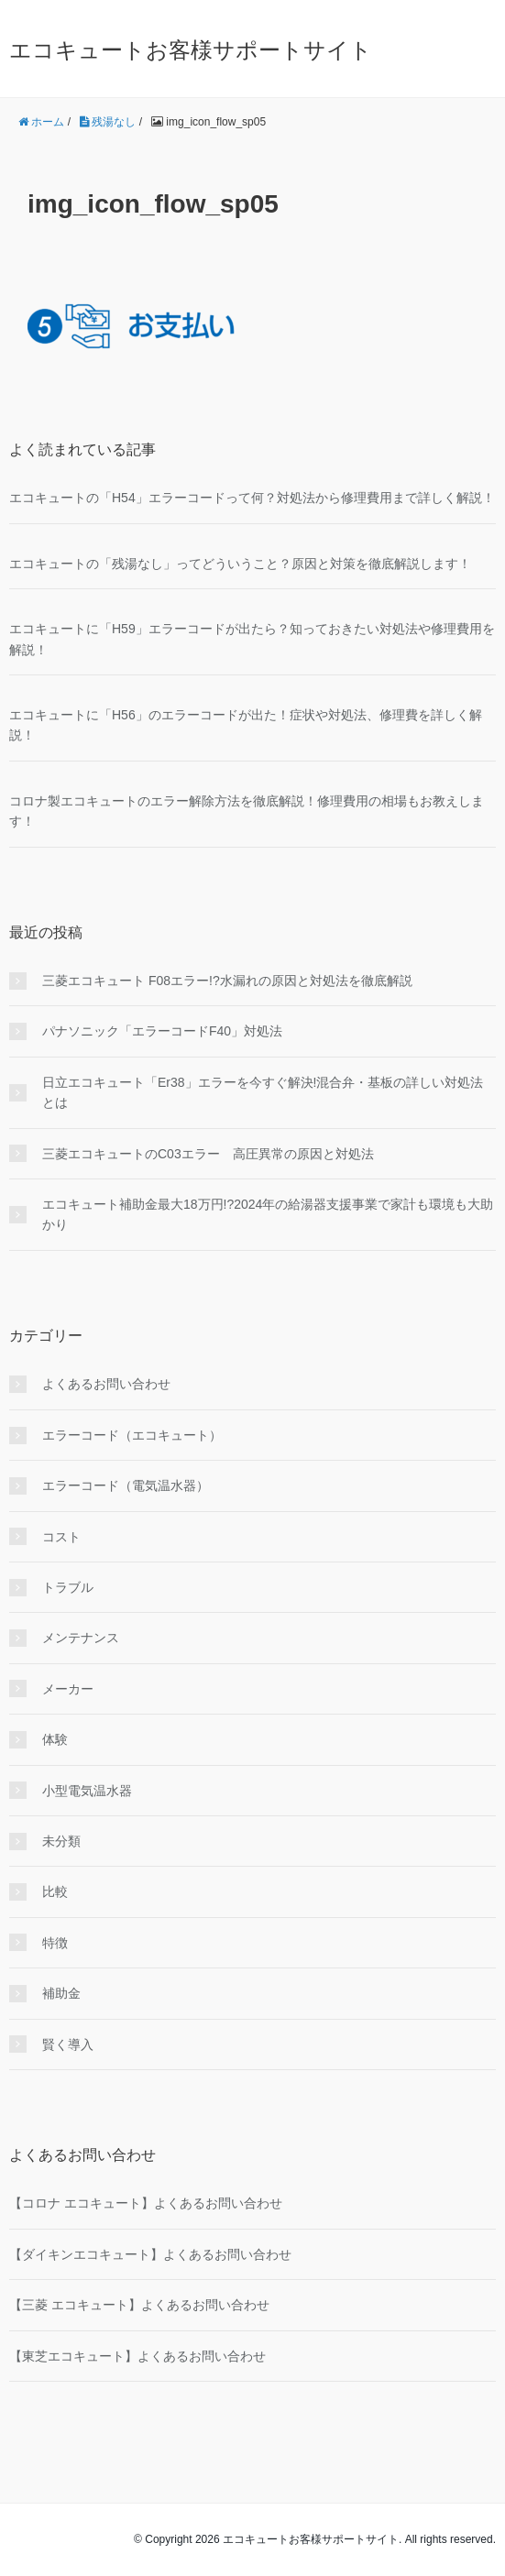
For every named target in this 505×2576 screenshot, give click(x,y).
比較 (55, 1891)
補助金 (61, 1993)
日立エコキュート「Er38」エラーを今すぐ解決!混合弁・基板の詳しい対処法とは (262, 1092)
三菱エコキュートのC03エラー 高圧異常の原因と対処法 (208, 1153)
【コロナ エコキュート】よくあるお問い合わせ (145, 2203)
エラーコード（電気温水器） (125, 1485)
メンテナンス (80, 1637)
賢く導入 (67, 2044)
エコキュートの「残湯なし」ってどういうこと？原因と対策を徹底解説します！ (240, 563)
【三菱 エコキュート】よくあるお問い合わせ (139, 2304)
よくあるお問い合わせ (106, 1383)
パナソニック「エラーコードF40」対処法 (162, 1031)
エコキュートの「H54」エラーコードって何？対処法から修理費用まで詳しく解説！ (252, 497)
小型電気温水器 (87, 1790)
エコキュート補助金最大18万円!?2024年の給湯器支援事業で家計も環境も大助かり (267, 1214)
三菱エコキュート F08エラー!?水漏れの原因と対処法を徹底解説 (227, 980)
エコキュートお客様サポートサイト (190, 50)
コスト (61, 1536)
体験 (55, 1739)
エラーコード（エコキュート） (132, 1435)
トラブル (67, 1587)
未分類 (61, 1841)
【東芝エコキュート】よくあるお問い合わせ (137, 2356)
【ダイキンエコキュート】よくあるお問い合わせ (150, 2254)
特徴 (55, 1942)
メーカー (67, 1689)
